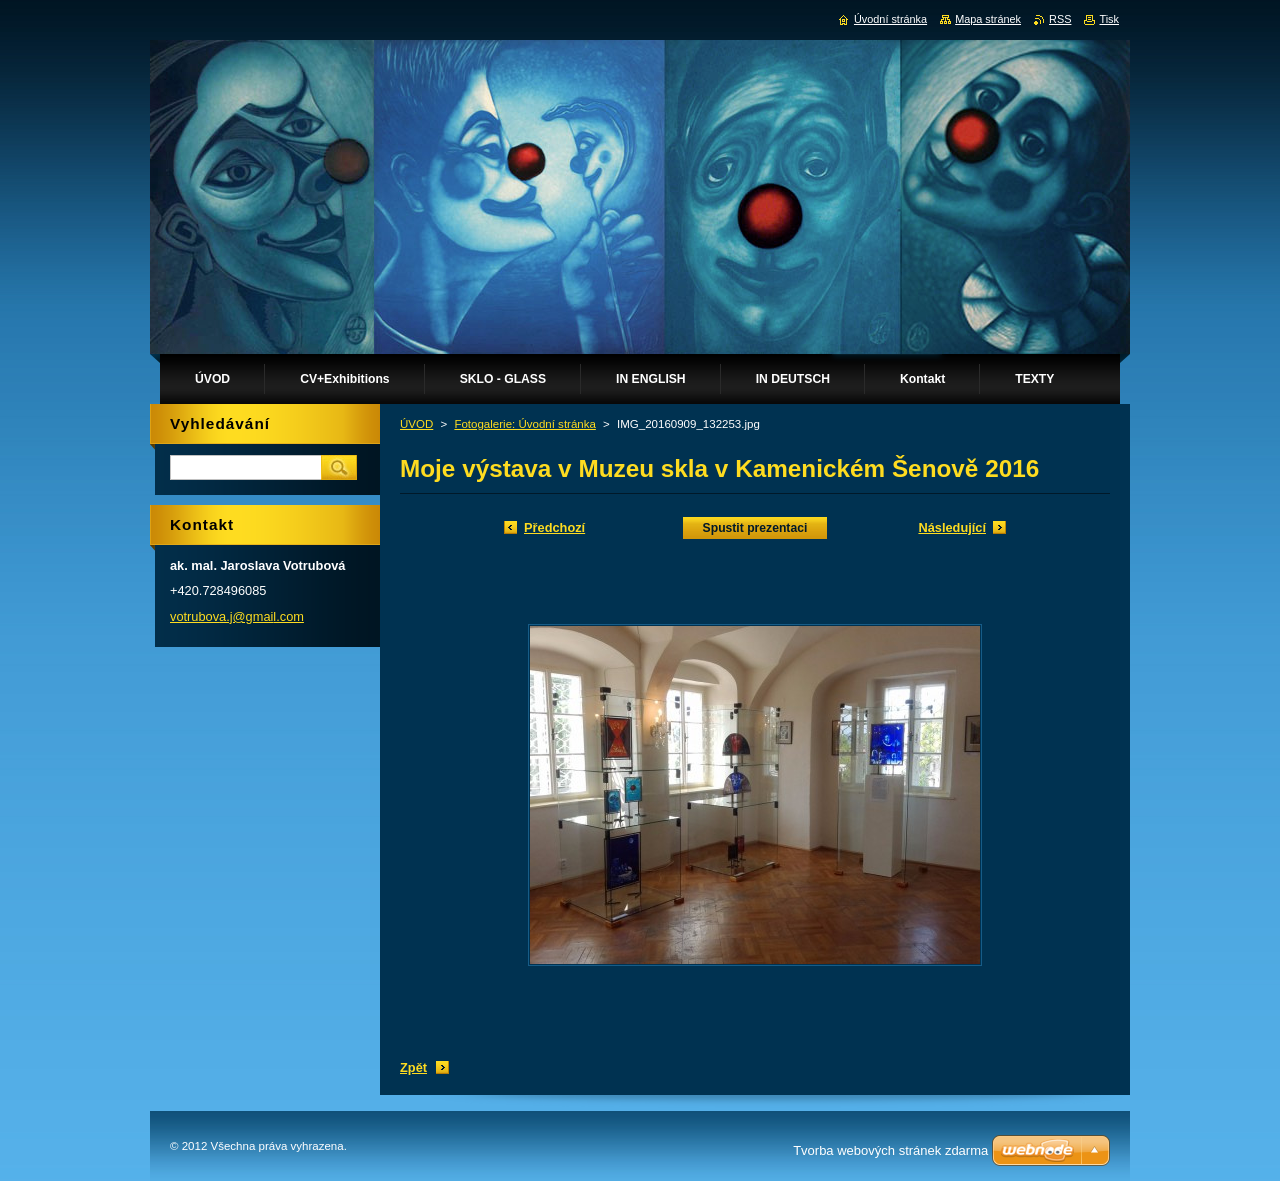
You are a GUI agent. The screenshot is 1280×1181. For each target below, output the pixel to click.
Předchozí (554, 527)
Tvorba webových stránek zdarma (890, 1150)
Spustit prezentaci (755, 528)
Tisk (1109, 19)
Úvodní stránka (890, 19)
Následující (952, 527)
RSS (1060, 19)
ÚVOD (416, 424)
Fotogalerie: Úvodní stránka (524, 424)
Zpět (413, 1067)
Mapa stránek (988, 19)
